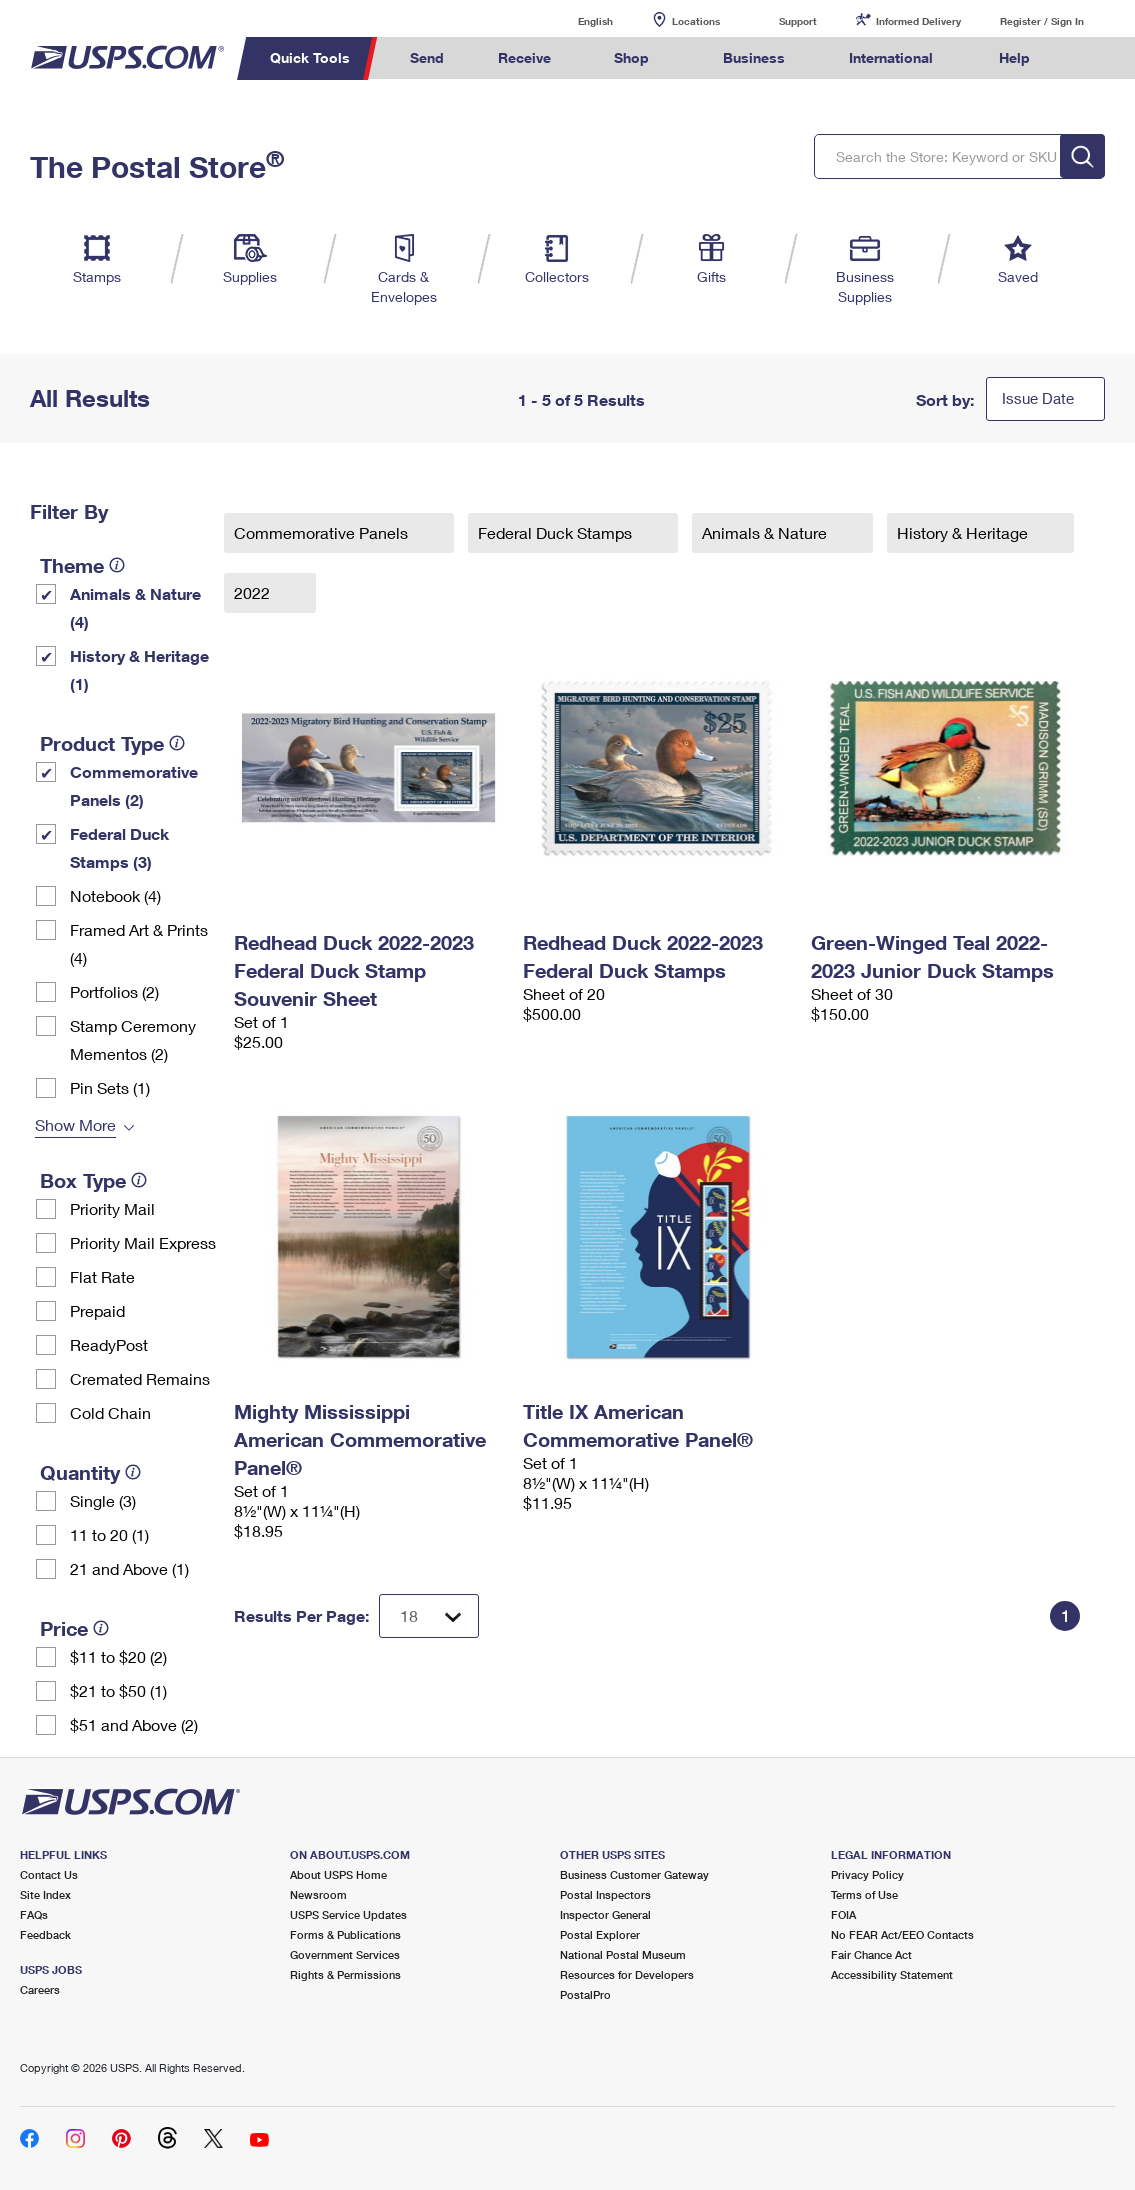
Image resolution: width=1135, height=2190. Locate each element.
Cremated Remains (140, 1378)
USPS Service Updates (348, 1914)
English (575, 20)
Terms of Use (864, 1894)
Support (798, 21)
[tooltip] (117, 565)
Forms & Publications (345, 1934)
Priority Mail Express (143, 1242)
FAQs (34, 1914)
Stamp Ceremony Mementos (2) (133, 1039)
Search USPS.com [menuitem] (1094, 58)
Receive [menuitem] (524, 57)
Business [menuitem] (754, 57)
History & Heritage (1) (139, 669)
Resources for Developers (627, 1974)
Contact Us (49, 1874)
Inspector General (605, 1914)
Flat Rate (102, 1276)
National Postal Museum (623, 1954)
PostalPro (585, 1994)
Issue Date (1038, 398)
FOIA (843, 1914)
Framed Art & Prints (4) (139, 943)
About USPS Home (338, 1874)
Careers (40, 1989)
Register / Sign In (1042, 21)
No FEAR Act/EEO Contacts (902, 1934)
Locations (696, 21)
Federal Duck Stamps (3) (119, 847)
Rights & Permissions (345, 1974)
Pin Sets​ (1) (110, 1087)
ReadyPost (109, 1344)
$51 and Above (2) (134, 1724)
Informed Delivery (918, 21)
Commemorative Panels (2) (134, 785)
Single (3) (103, 1500)
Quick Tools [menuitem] (310, 57)
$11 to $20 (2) (118, 1656)
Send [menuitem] (427, 57)
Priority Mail (112, 1208)
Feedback (45, 1934)
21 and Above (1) (129, 1568)
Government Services (345, 1954)
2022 (254, 592)
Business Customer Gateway (634, 1874)
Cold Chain (110, 1412)
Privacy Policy (867, 1874)
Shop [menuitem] (631, 57)
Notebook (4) (115, 895)
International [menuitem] (891, 57)
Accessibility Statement (892, 1974)
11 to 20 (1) (109, 1534)
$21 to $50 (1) (118, 1690)
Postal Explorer (600, 1934)
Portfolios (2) (114, 991)
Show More (75, 1124)
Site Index (45, 1894)
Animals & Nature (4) (135, 607)
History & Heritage (964, 532)
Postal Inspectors (605, 1894)
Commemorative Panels (323, 532)
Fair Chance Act (871, 1954)
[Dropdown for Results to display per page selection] (429, 1616)
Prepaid (97, 1310)
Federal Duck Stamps (557, 532)
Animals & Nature (766, 532)
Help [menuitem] (1014, 57)
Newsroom (318, 1894)
